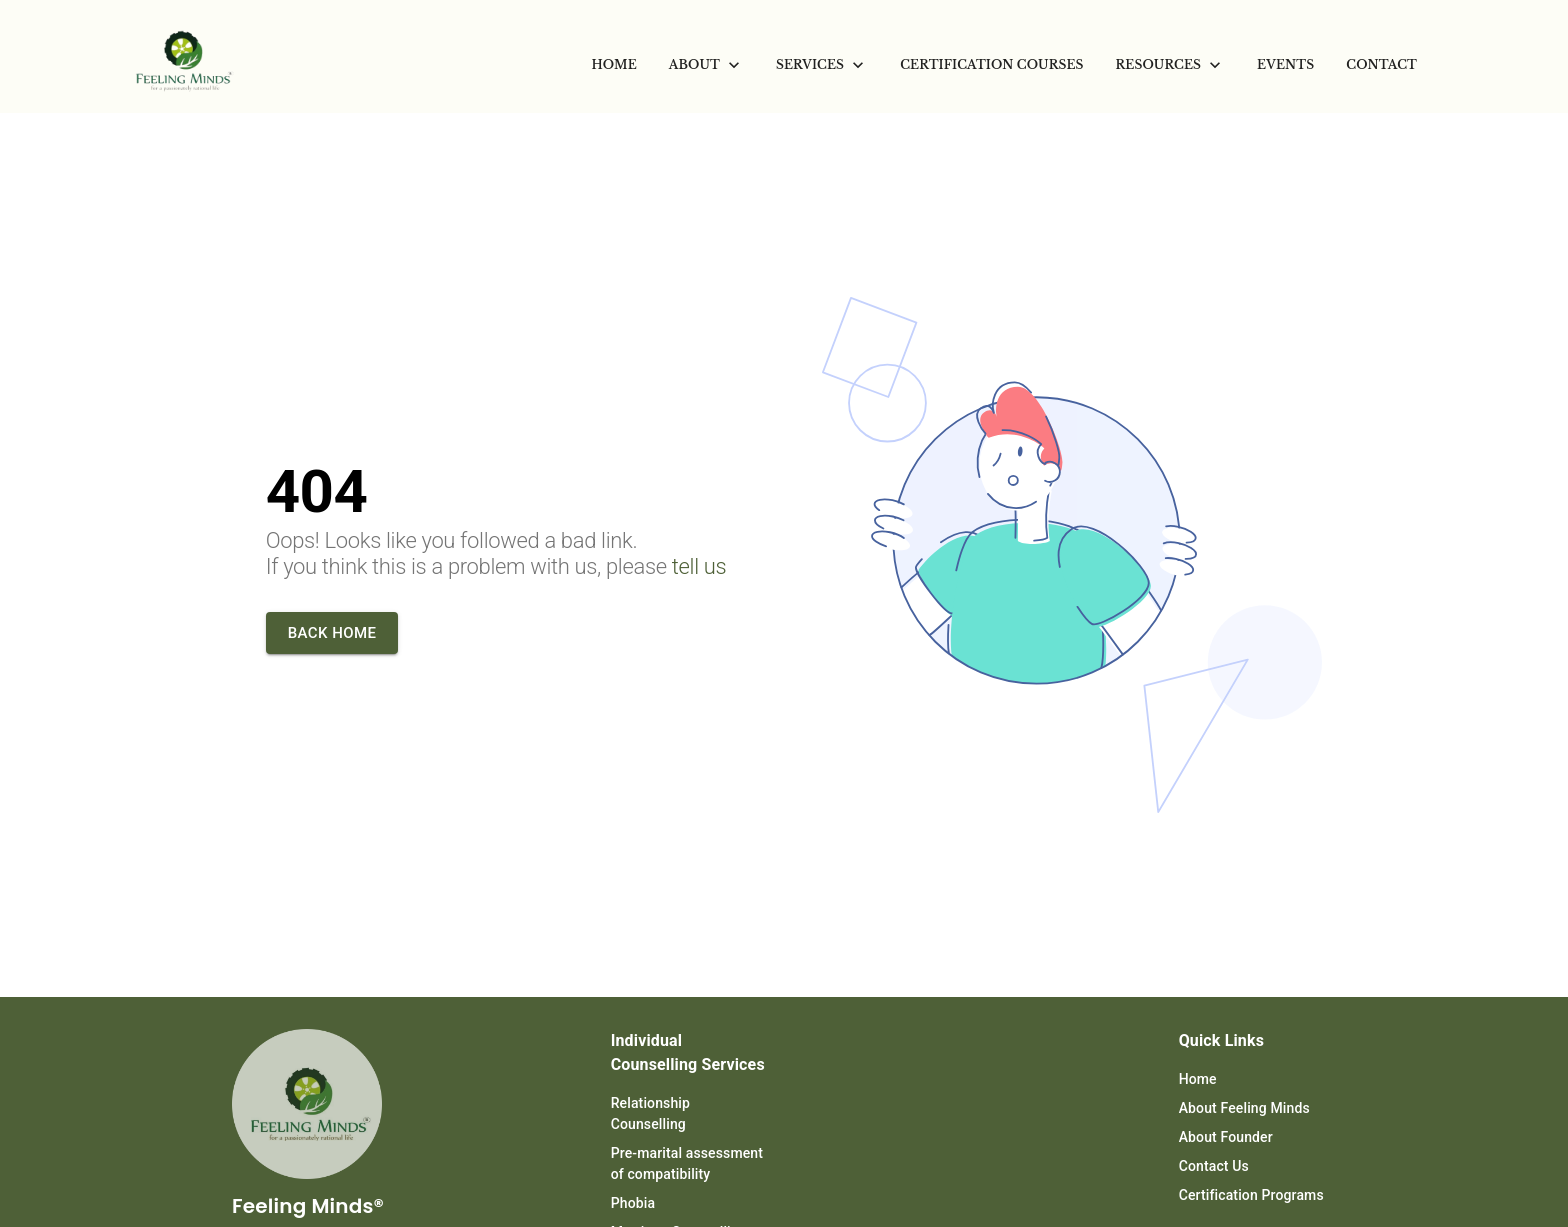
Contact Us (1214, 1166)
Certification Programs (1251, 1195)
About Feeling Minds (1244, 1108)
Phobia (633, 1203)
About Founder (1226, 1137)
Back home (332, 633)
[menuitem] (614, 65)
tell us (699, 566)
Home (1198, 1079)
